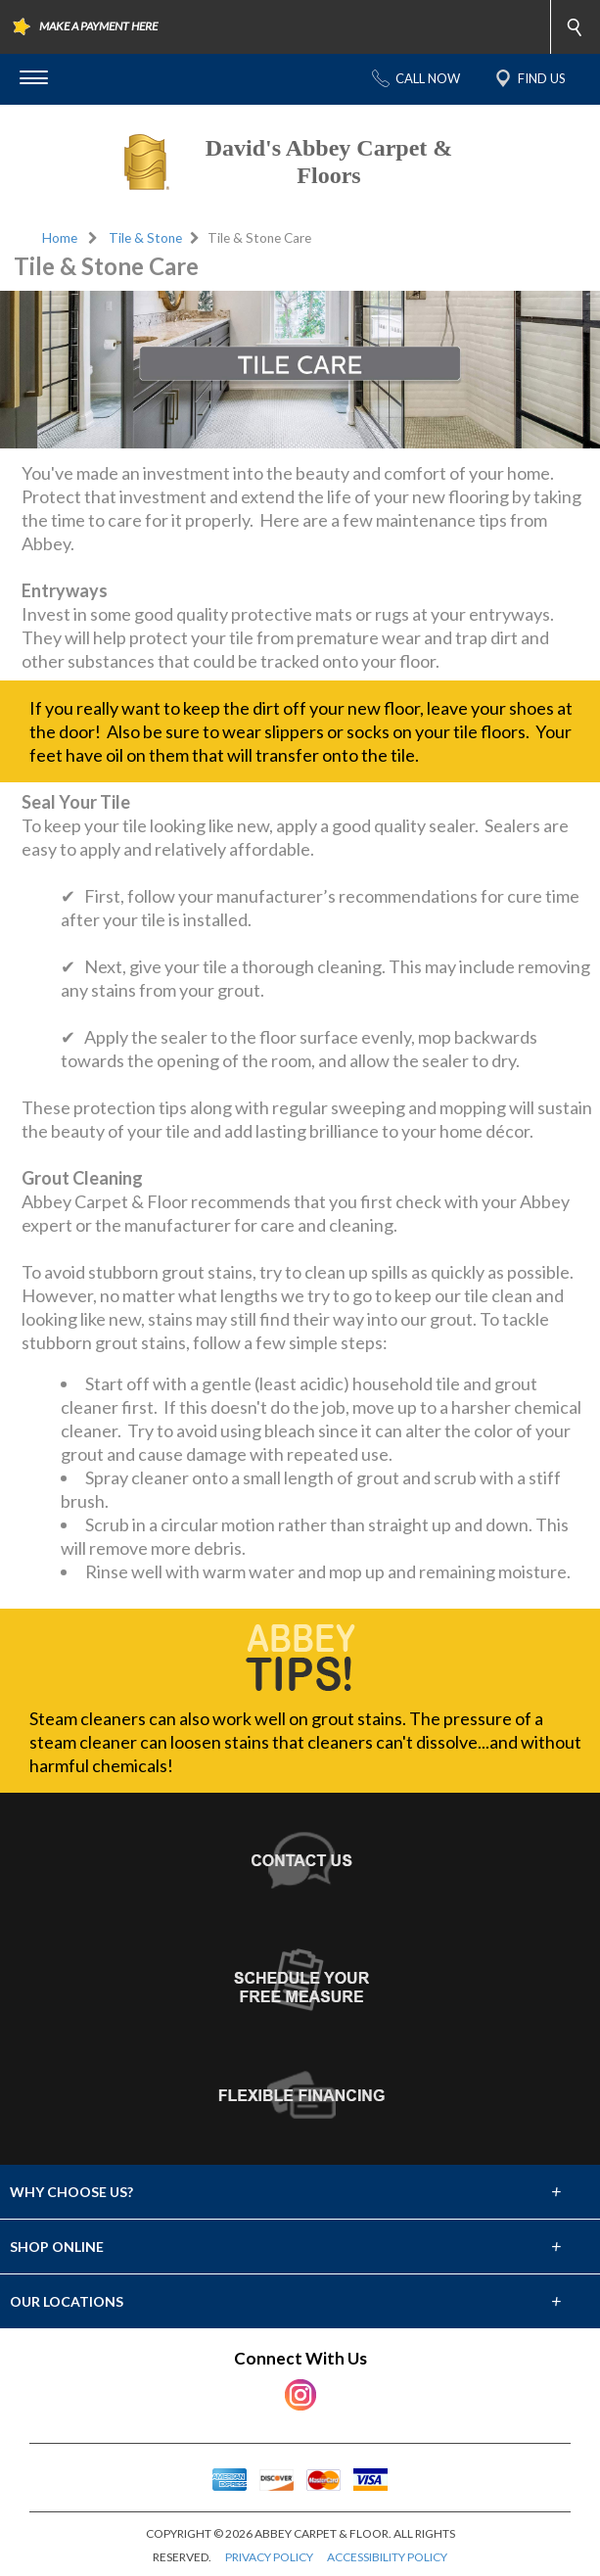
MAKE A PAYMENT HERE (98, 26)
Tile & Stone (145, 238)
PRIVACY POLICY (269, 2557)
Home (59, 238)
